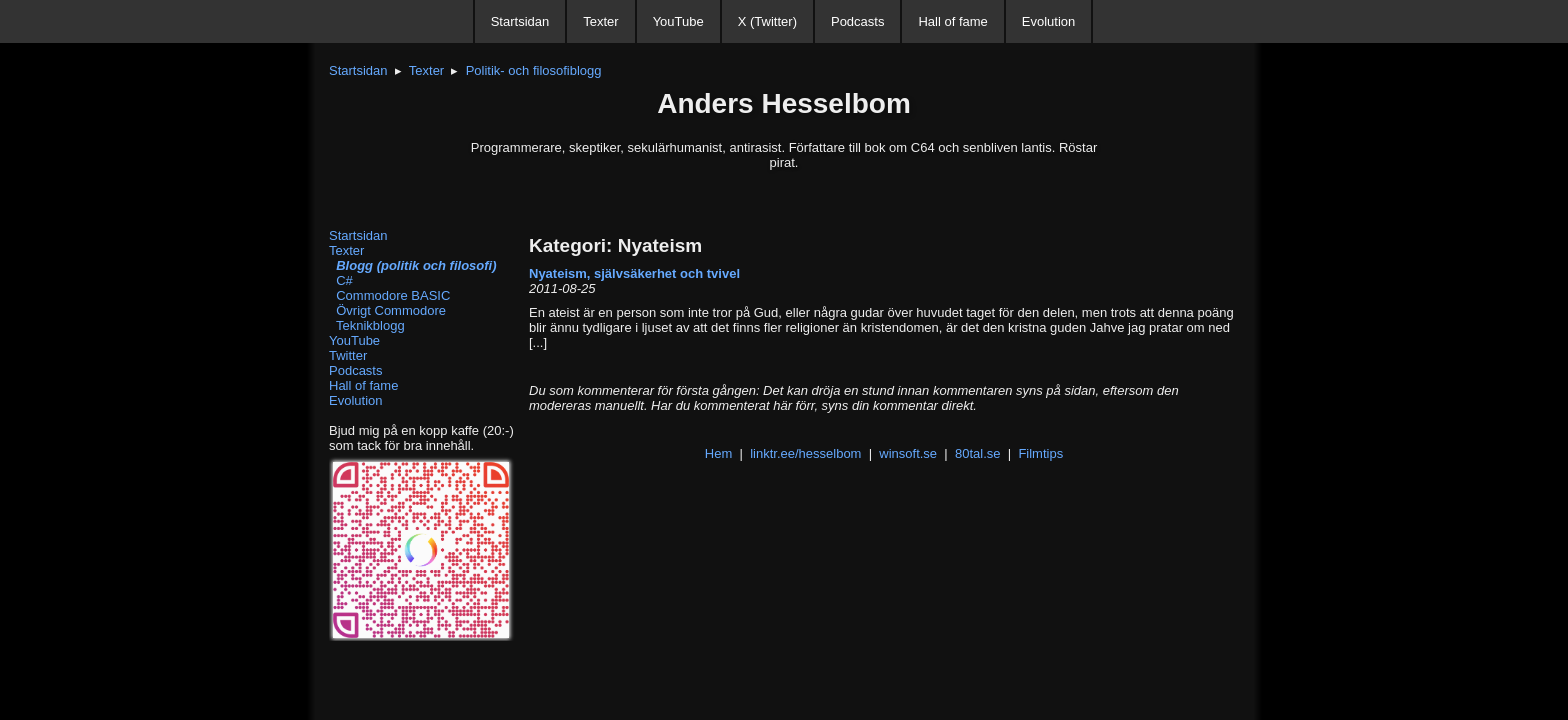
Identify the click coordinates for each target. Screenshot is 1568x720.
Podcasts (857, 21)
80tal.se (978, 453)
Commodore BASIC (389, 295)
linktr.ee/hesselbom (805, 453)
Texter (600, 21)
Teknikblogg (367, 325)
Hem (718, 453)
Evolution (1048, 21)
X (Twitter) (767, 21)
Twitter (348, 355)
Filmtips (1040, 453)
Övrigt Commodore (387, 310)
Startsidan (520, 21)
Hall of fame (952, 21)
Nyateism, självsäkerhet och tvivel (634, 273)
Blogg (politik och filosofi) (413, 265)
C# (341, 280)
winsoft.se (908, 453)
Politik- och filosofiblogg (534, 70)
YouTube (678, 21)
